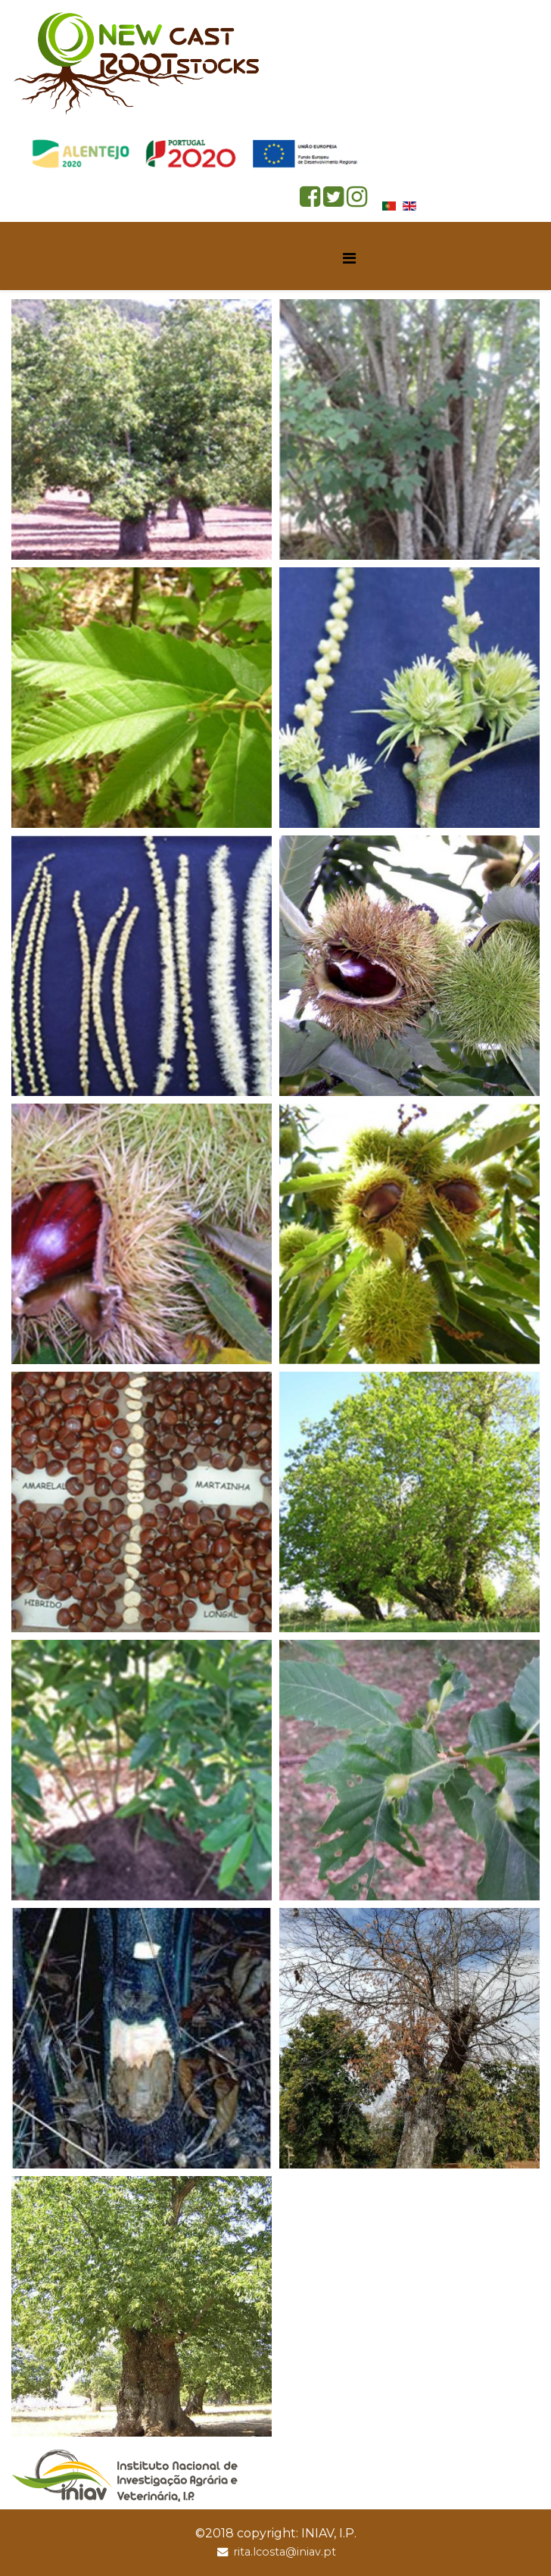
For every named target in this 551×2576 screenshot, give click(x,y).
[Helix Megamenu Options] (349, 259)
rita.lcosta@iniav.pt (284, 2552)
